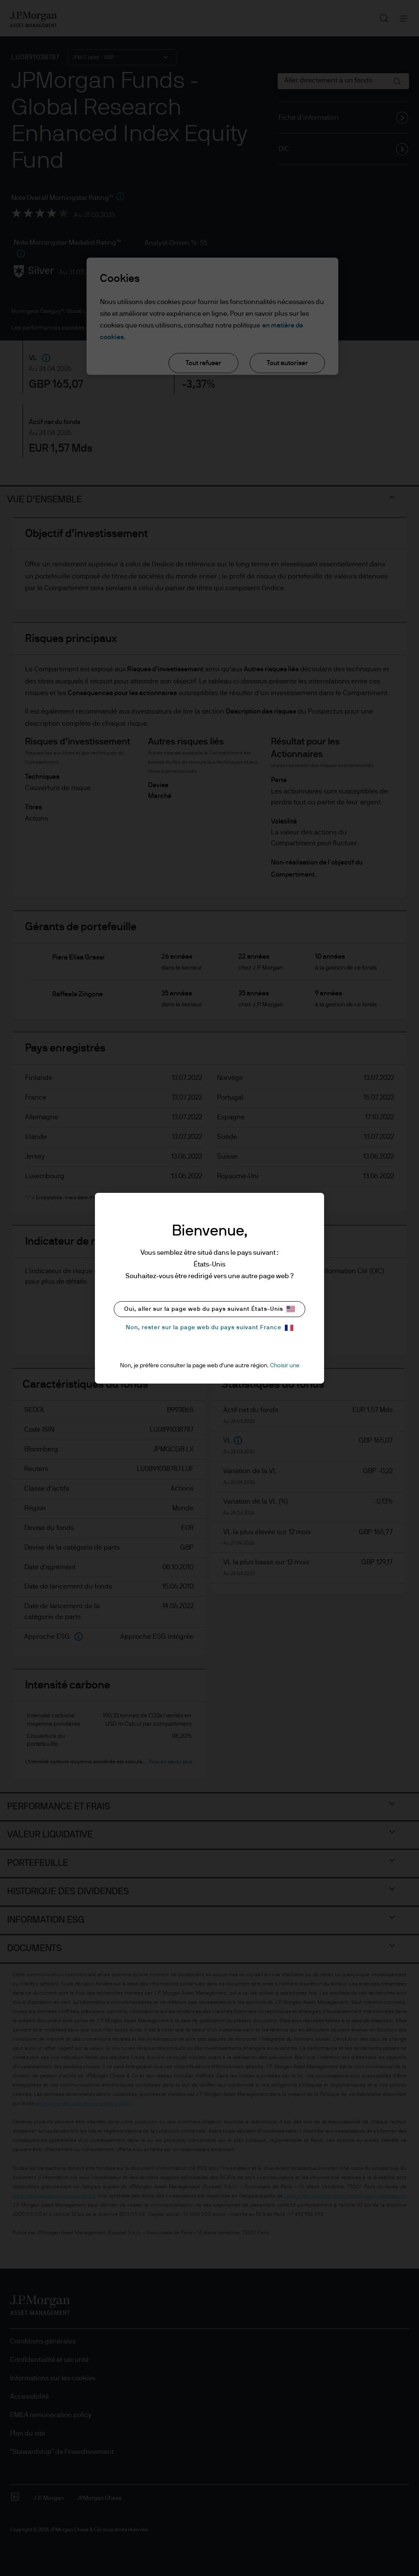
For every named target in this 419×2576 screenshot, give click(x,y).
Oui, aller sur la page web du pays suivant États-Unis (209, 1309)
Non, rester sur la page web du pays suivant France (209, 1328)
